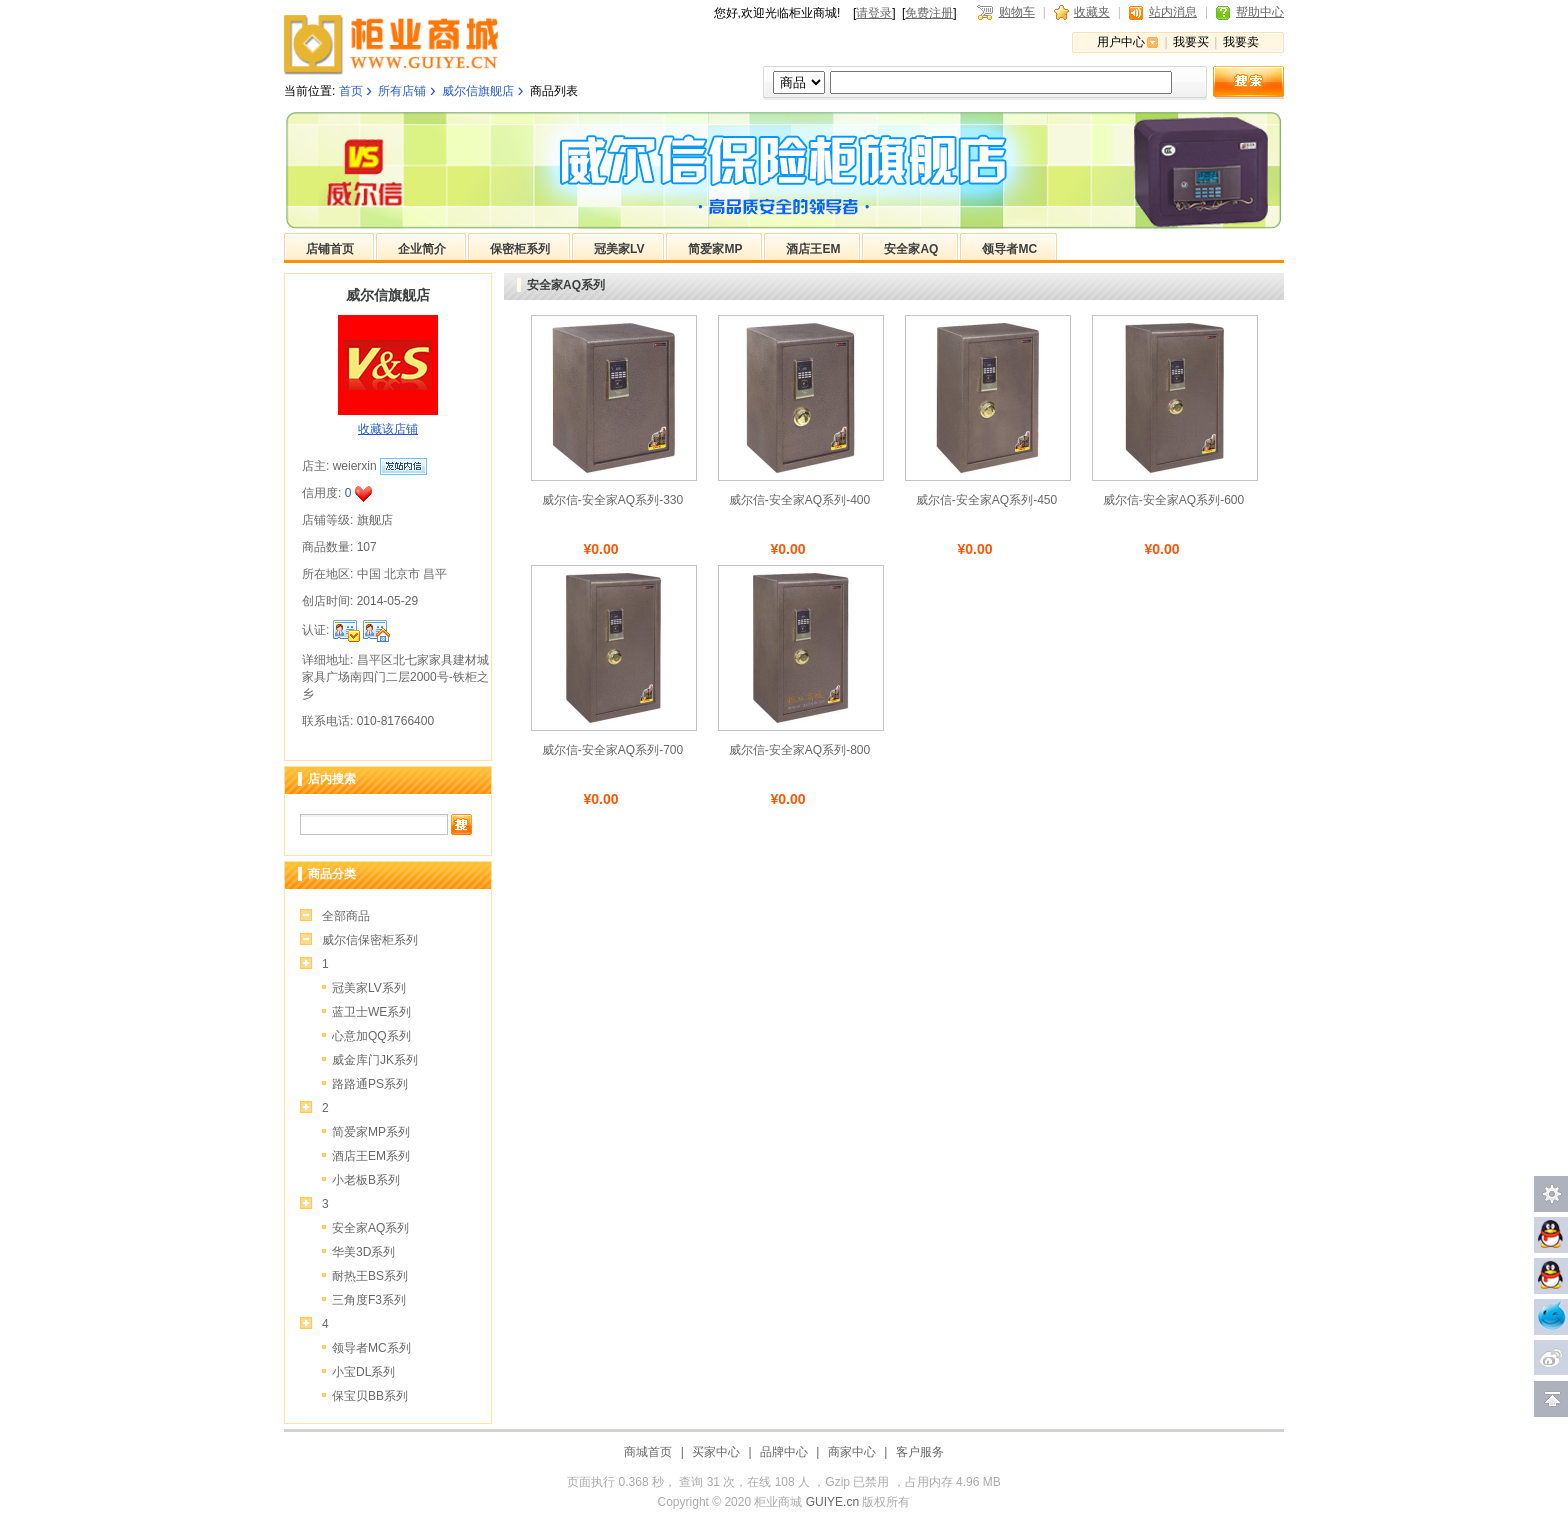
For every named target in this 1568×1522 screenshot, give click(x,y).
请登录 (874, 13)
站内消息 (1173, 12)
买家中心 (716, 1452)
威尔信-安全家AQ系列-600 (1173, 500)
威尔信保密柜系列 (370, 940)
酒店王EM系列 (371, 1156)
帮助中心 (1260, 12)
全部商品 (346, 916)
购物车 (1017, 12)
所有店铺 (402, 91)
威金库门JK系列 (375, 1060)
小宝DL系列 (363, 1372)
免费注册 (929, 13)
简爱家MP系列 (371, 1132)
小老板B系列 (366, 1180)
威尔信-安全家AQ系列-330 (612, 500)
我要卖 (1241, 42)
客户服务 (920, 1452)
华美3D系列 (363, 1252)
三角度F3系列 (369, 1300)
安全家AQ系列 (370, 1228)
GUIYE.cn (832, 1502)
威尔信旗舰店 (478, 91)
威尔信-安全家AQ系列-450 (986, 500)
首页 (351, 91)
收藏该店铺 (388, 429)
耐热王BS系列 (370, 1276)
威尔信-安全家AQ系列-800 (799, 750)
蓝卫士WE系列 (371, 1012)
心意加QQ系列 (371, 1036)
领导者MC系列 (371, 1348)
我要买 (1191, 42)
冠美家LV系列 (369, 988)
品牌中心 (784, 1452)
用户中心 (1121, 42)
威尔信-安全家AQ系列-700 (612, 750)
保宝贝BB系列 (370, 1396)
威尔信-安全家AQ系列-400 (799, 500)
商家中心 (852, 1452)
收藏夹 (1092, 12)
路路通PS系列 (370, 1084)
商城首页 (648, 1452)
